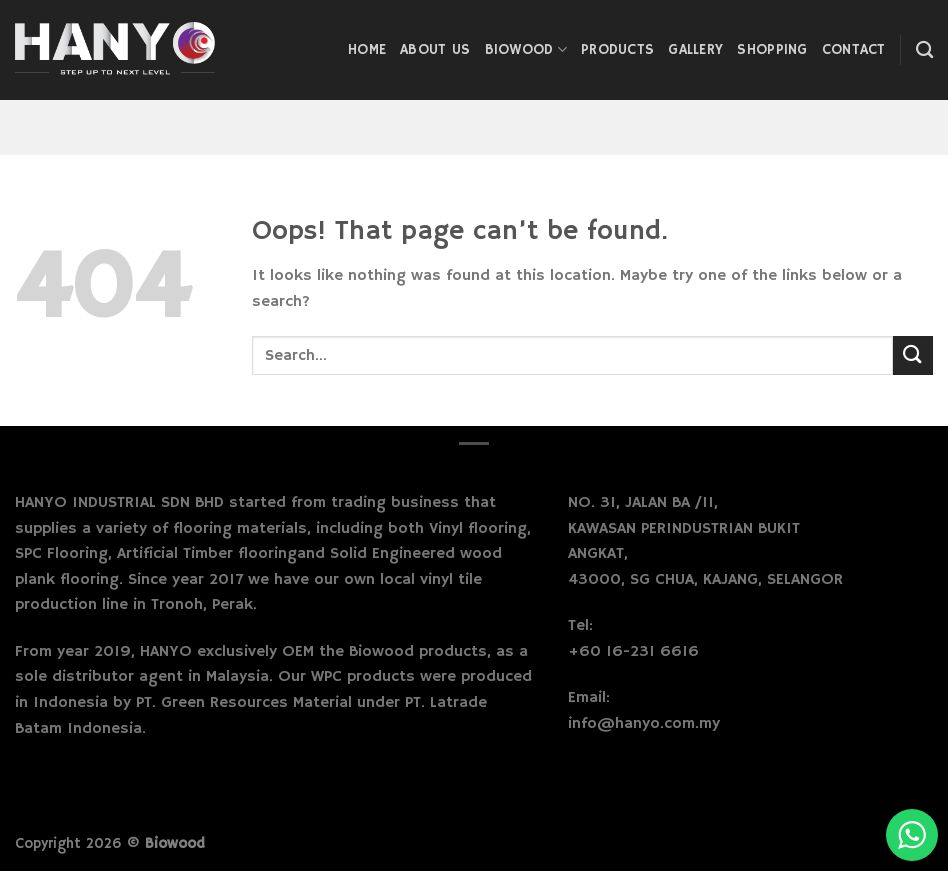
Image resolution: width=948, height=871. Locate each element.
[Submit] (913, 355)
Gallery (695, 50)
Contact (854, 50)
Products (617, 50)
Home (367, 50)
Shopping (772, 50)
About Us (435, 50)
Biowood (526, 49)
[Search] (924, 50)
